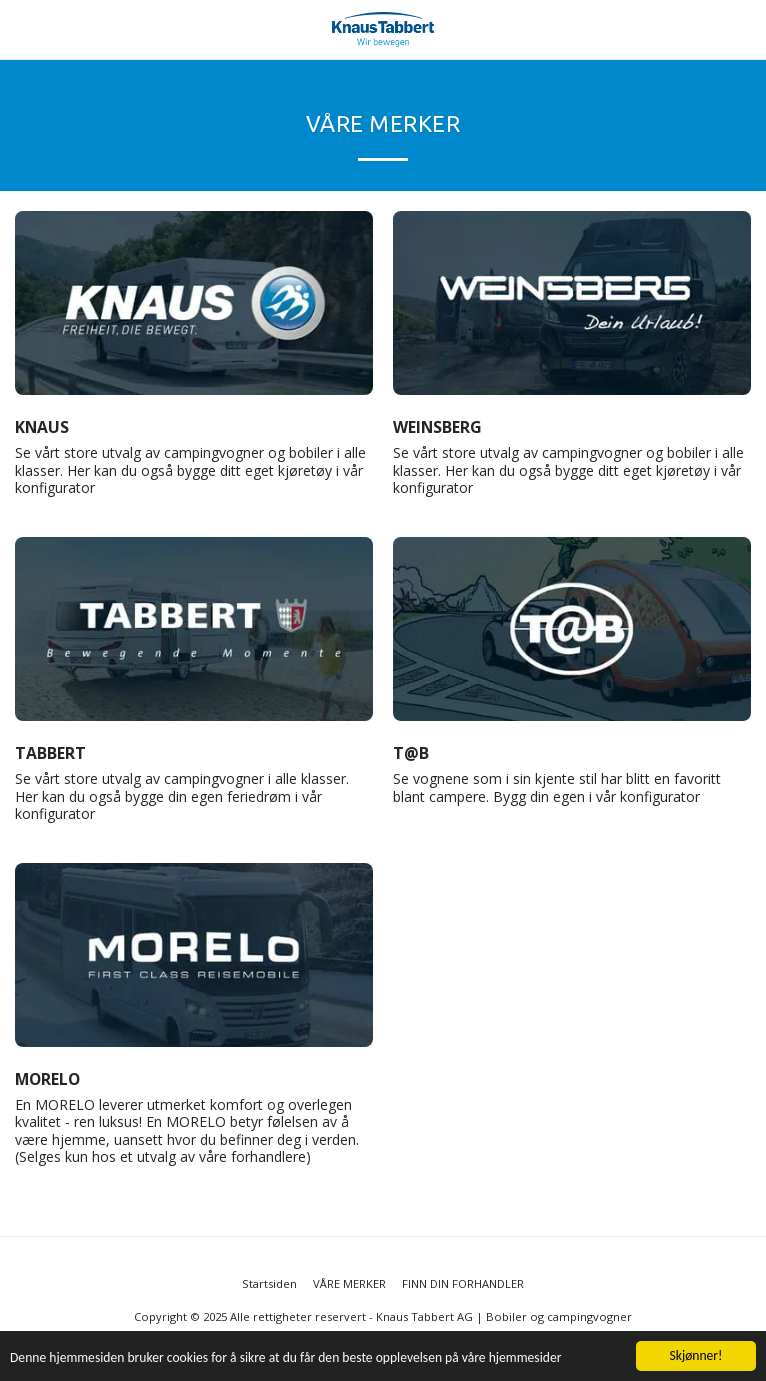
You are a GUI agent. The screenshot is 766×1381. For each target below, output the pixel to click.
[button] (22, 28)
